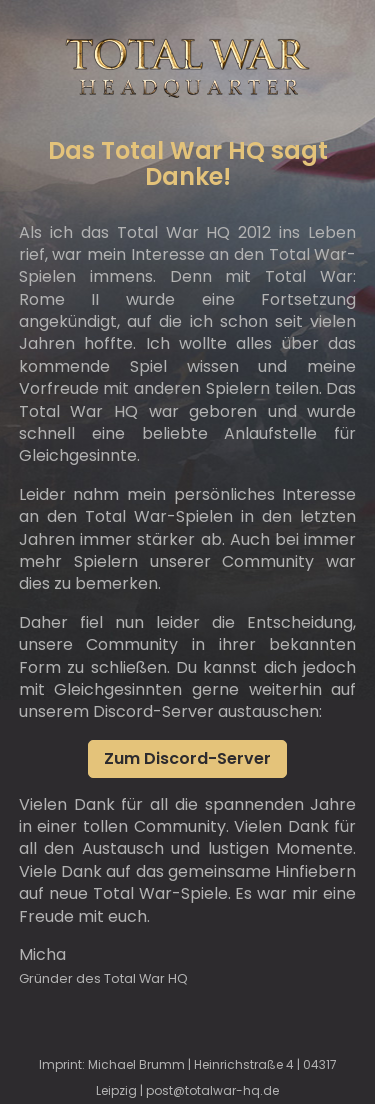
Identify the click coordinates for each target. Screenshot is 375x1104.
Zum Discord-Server (187, 758)
